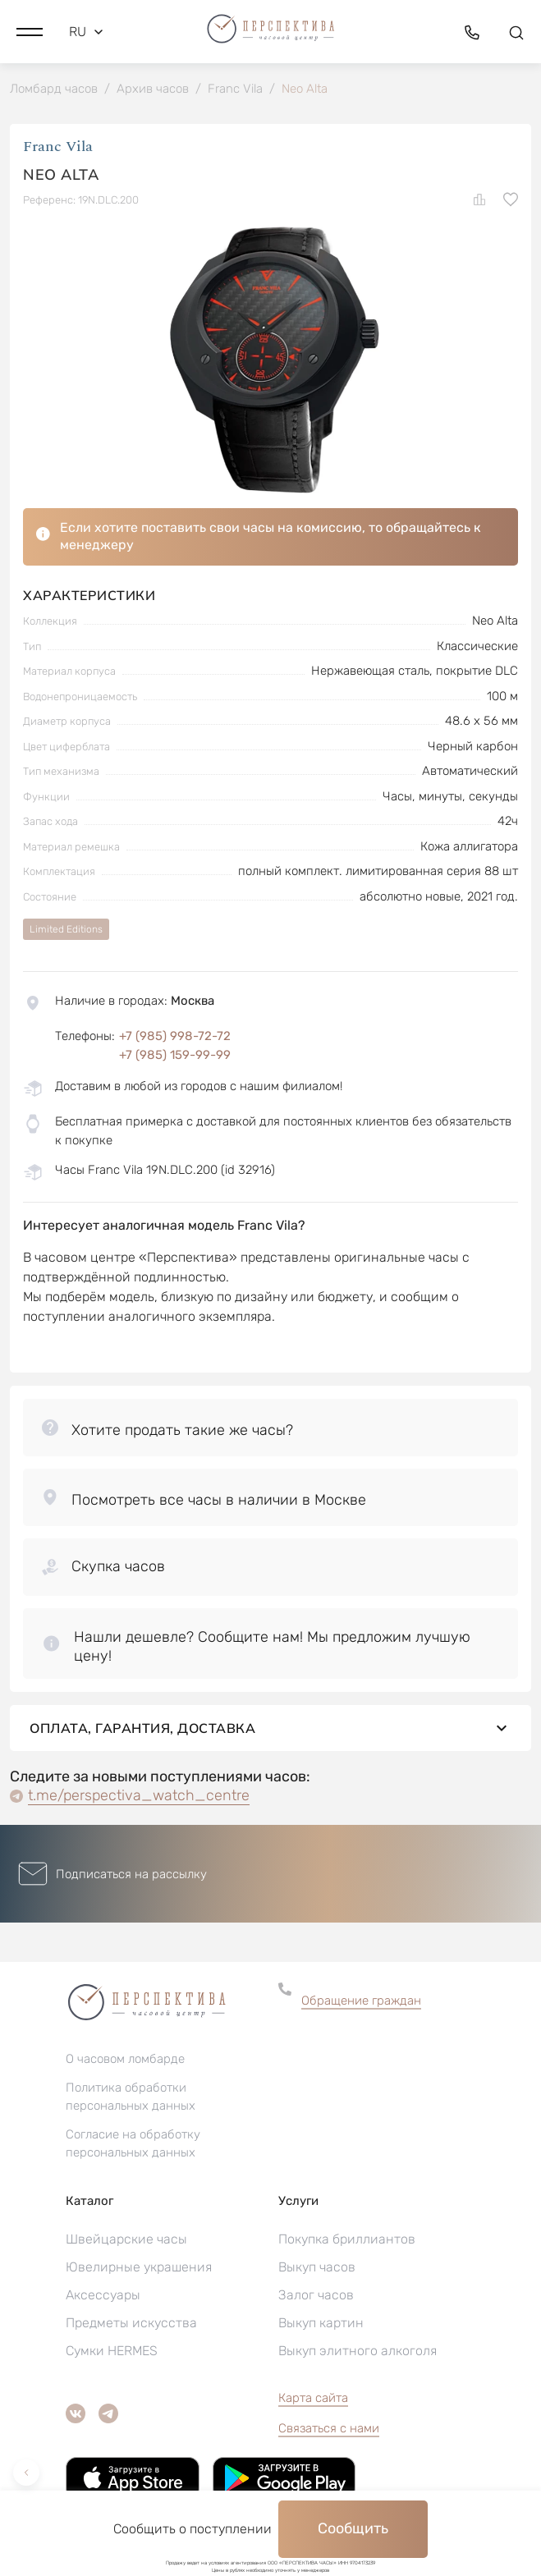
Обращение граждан (361, 2000)
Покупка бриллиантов (346, 2239)
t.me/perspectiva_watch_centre (139, 1795)
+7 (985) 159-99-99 (175, 1054)
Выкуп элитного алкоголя (357, 2350)
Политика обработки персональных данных (130, 2096)
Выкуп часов (316, 2267)
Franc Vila (58, 146)
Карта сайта (313, 2397)
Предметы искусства (131, 2323)
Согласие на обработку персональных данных (133, 2143)
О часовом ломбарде (125, 2058)
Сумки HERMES (112, 2350)
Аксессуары (103, 2295)
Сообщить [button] (353, 2528)
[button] (29, 32)
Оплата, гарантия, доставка (270, 1728)
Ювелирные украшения (139, 2267)
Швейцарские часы (126, 2239)
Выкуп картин (321, 2323)
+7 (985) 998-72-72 (175, 1036)
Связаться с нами (328, 2428)
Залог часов (316, 2295)
